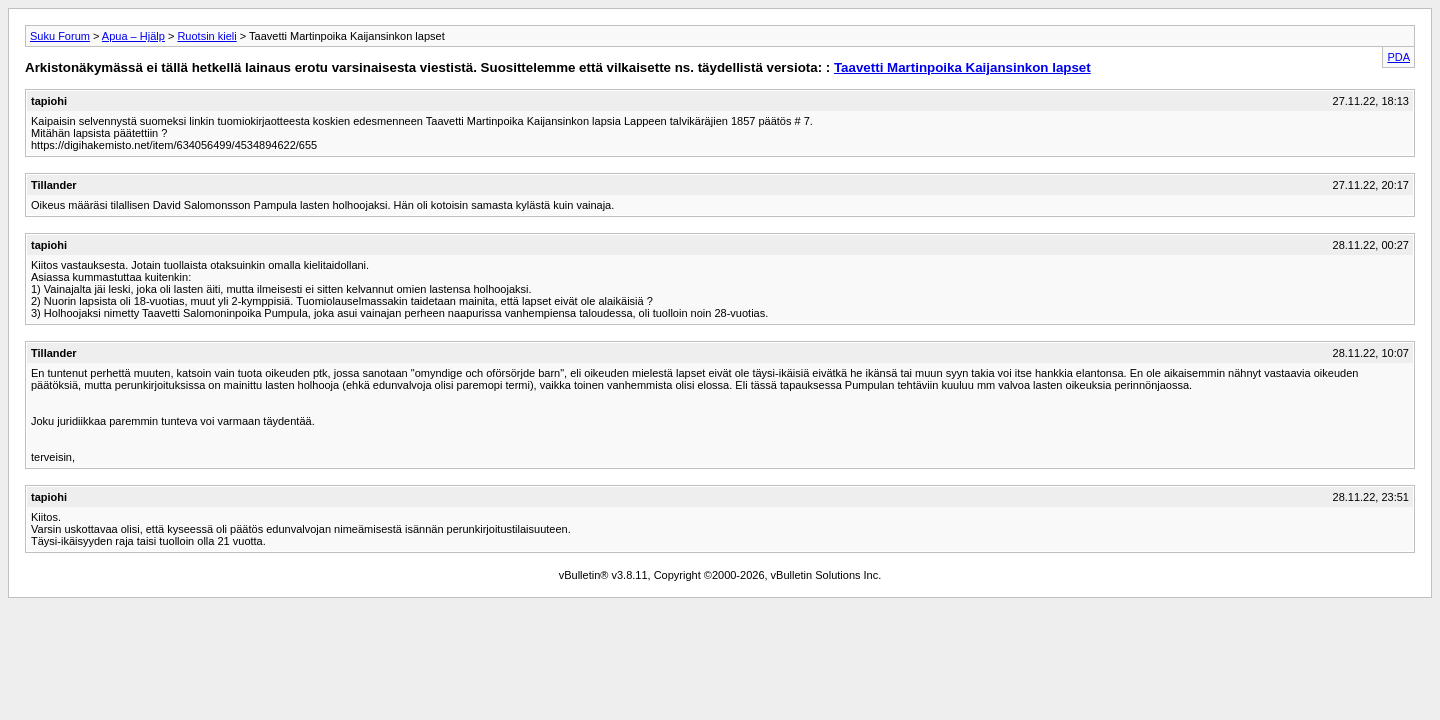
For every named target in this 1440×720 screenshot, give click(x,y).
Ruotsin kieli (206, 36)
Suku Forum (60, 36)
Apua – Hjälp (133, 36)
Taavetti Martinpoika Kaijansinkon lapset (962, 67)
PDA (1398, 57)
